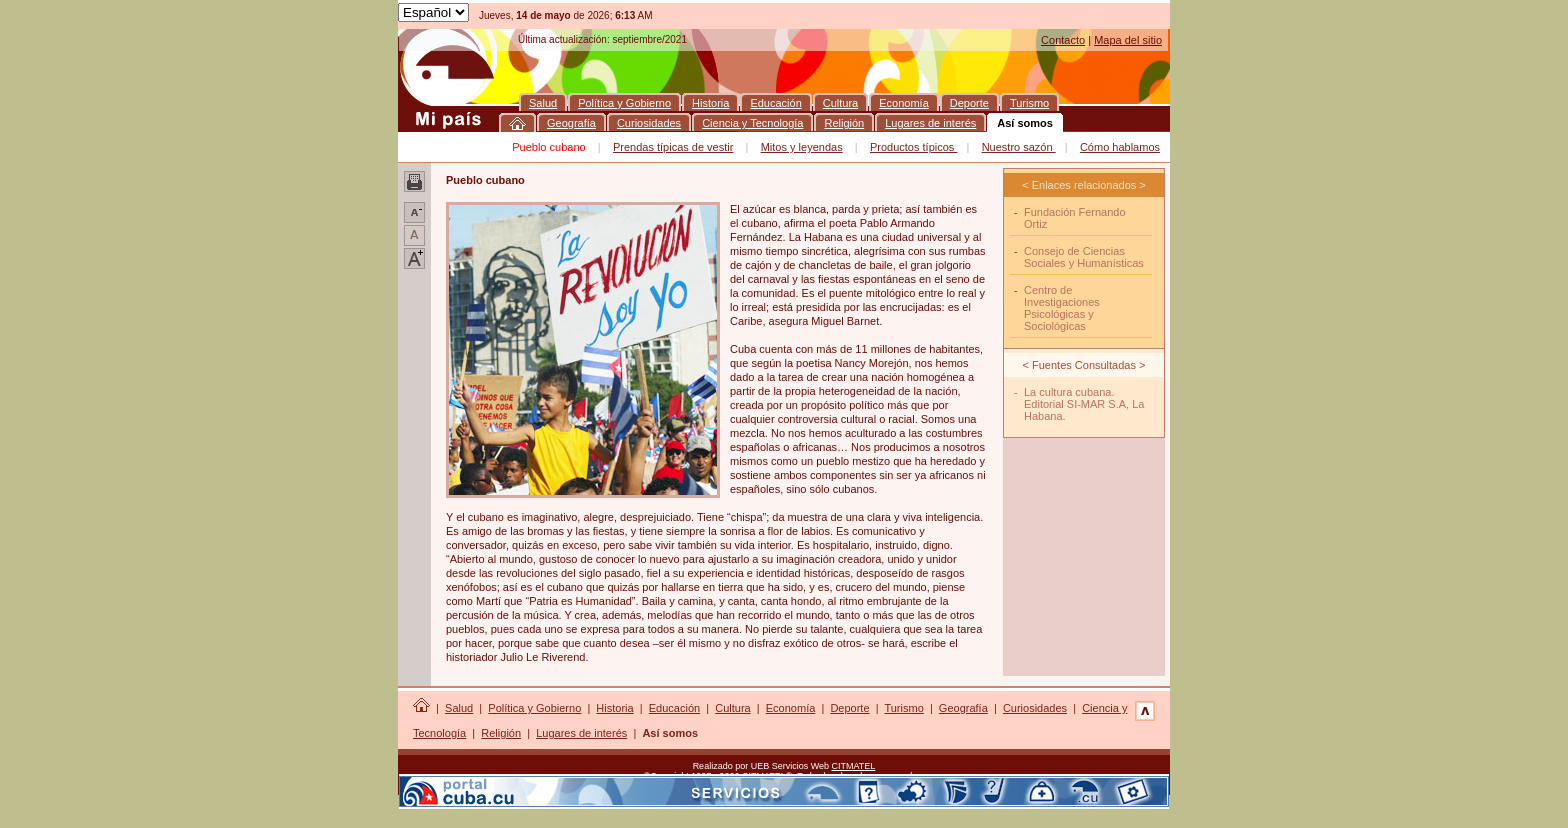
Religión (501, 733)
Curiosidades (1035, 708)
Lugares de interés (581, 733)
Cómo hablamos (1120, 147)
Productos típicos (913, 147)
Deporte (849, 708)
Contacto (1063, 40)
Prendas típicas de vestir (673, 147)
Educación (674, 708)
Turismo (903, 708)
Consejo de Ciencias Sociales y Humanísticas (1084, 257)
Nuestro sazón (1019, 147)
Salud (459, 708)
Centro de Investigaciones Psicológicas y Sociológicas (1062, 308)
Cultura (732, 708)
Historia (614, 708)
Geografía (963, 708)
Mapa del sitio (1128, 40)
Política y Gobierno (534, 708)
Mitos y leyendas (802, 147)
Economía (791, 708)
